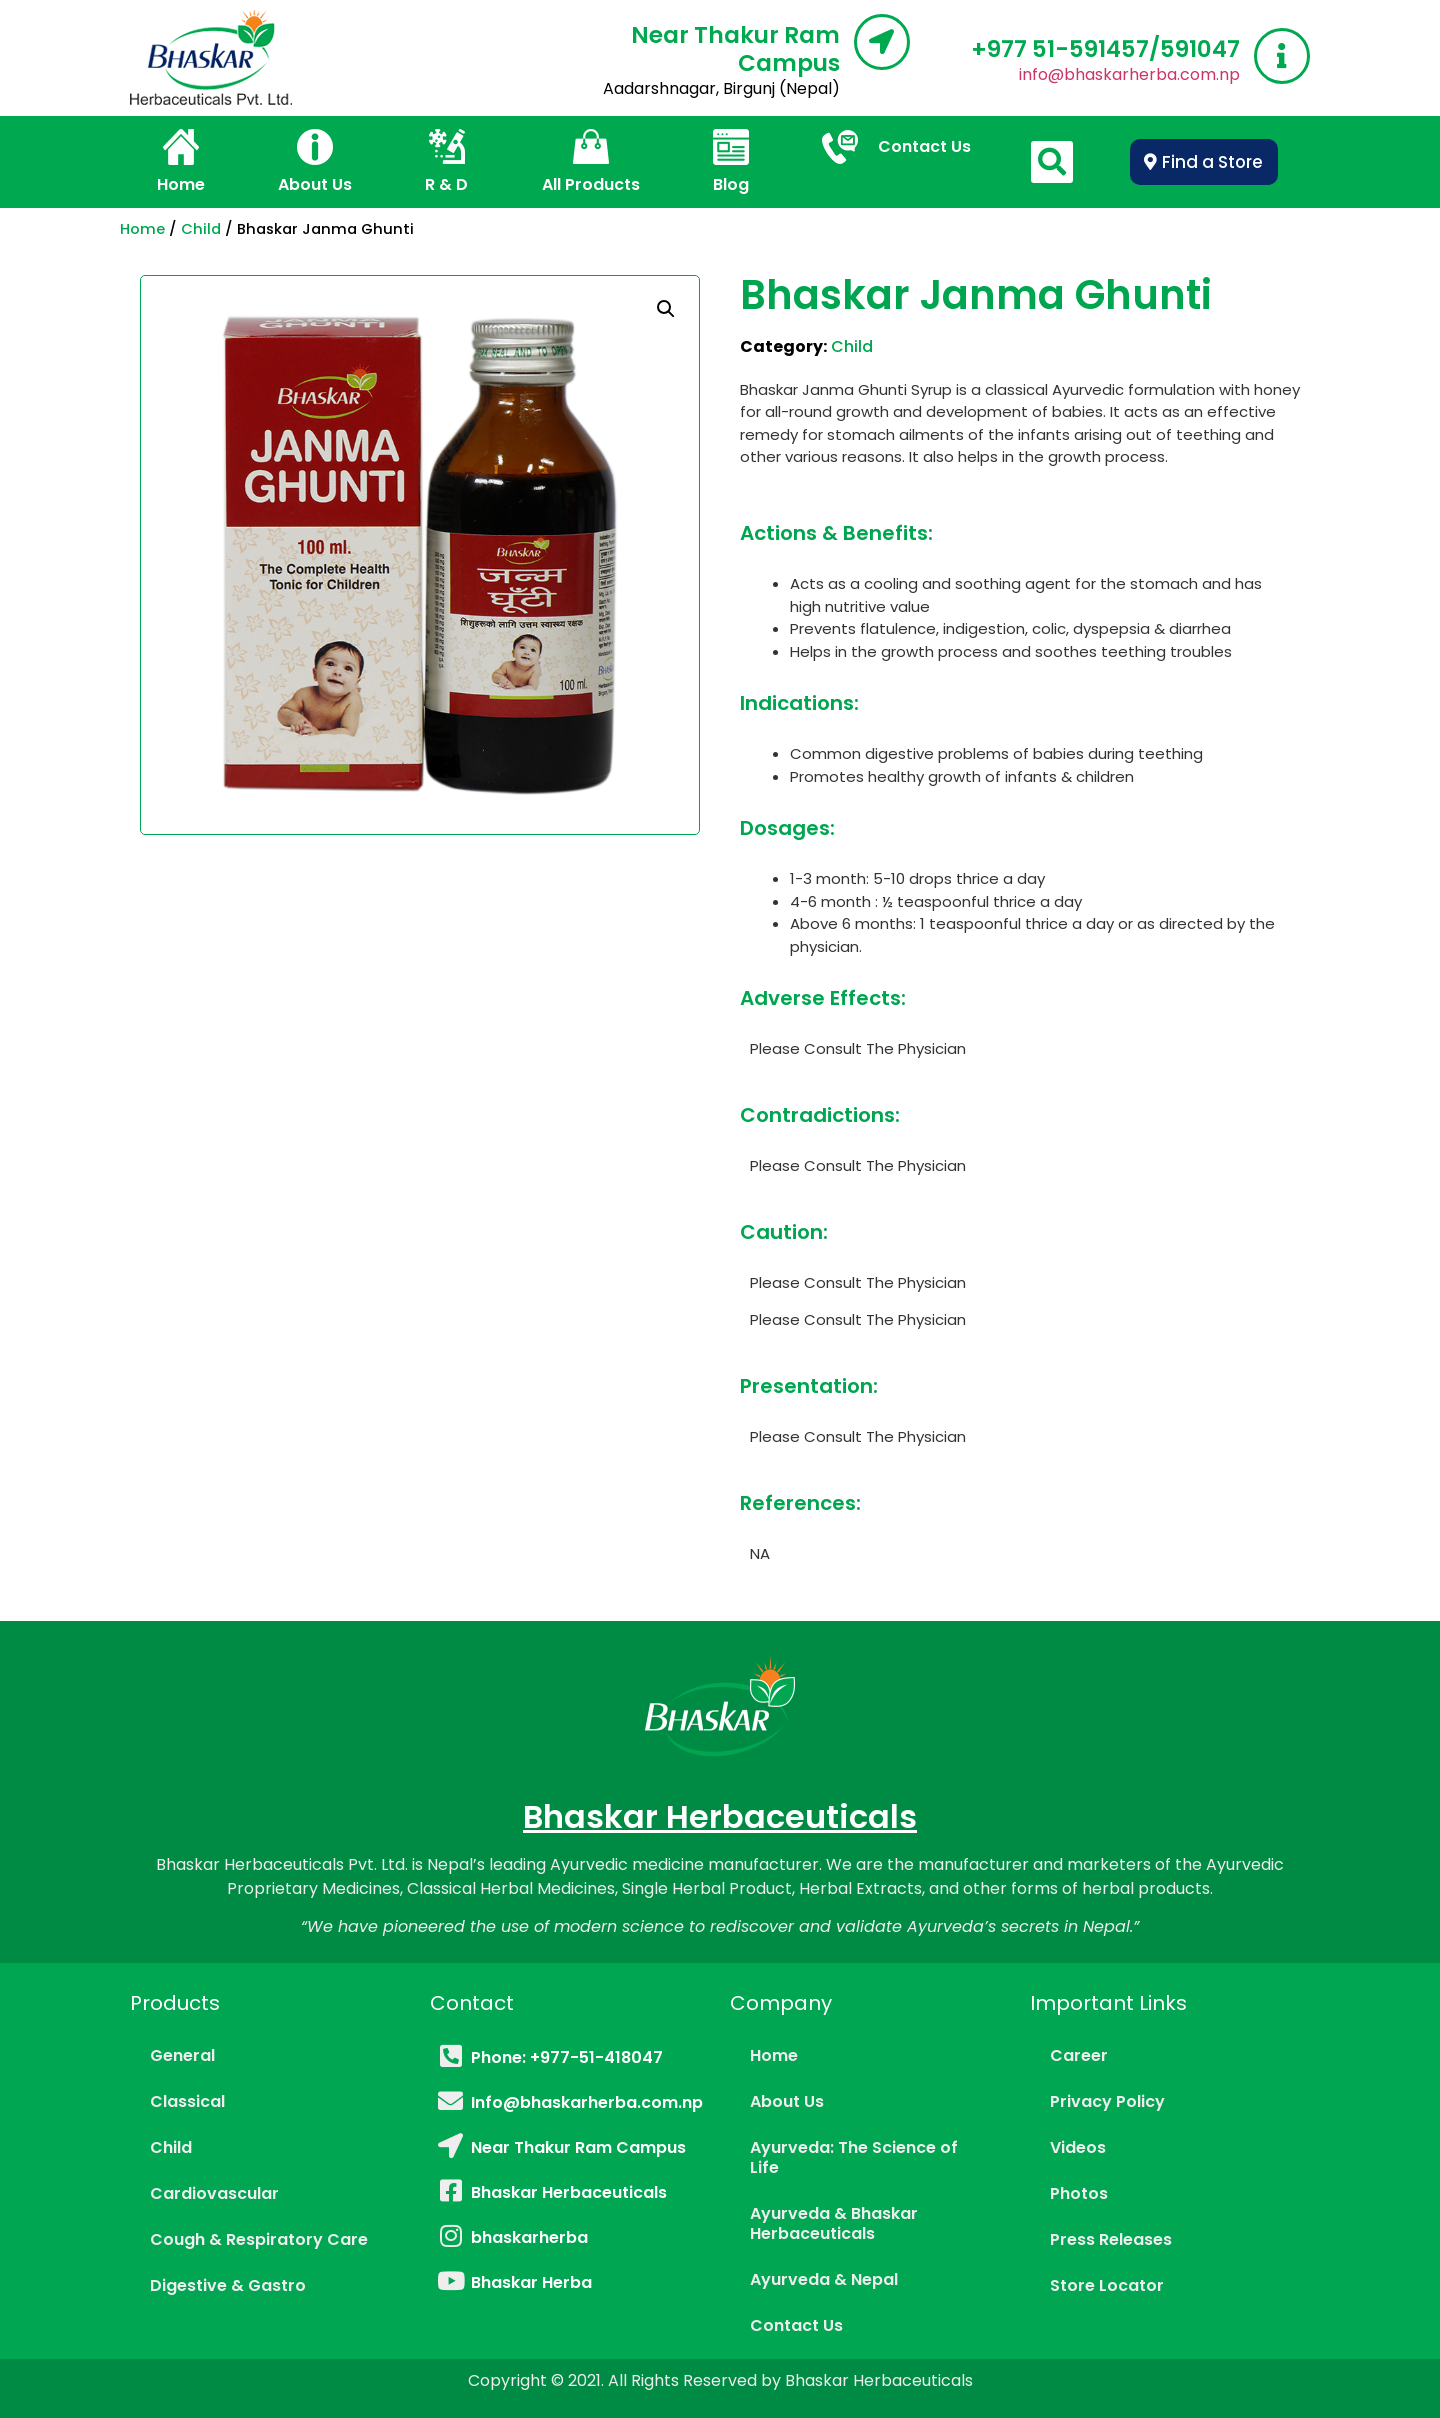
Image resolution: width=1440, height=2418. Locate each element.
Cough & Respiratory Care (259, 2239)
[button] (1204, 162)
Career (1079, 2055)
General (182, 2055)
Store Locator (1107, 2285)
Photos (1079, 2193)
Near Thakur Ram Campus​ (735, 49)
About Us (787, 2101)
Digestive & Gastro (228, 2285)
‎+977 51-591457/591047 (1105, 49)
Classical (187, 2101)
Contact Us (796, 2325)
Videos (1078, 2147)
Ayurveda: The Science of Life (854, 2157)
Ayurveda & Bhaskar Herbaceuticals (834, 2223)
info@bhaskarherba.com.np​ (1129, 74)
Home (142, 229)
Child (201, 229)
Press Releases (1111, 2239)
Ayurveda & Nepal (824, 2279)
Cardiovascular (214, 2193)
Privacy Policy (1107, 2101)
